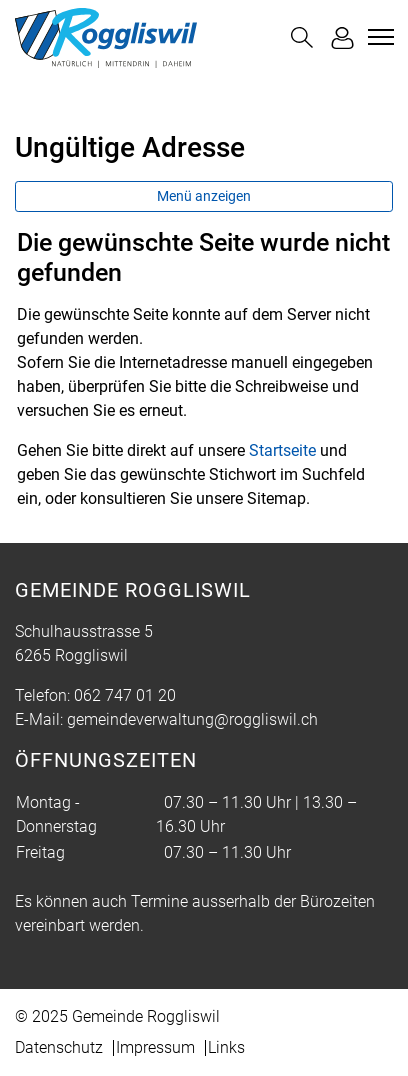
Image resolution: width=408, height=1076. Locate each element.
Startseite (282, 450)
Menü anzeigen (204, 196)
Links (226, 1047)
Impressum (155, 1047)
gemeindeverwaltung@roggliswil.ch (192, 719)
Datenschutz (59, 1047)
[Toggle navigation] (378, 37)
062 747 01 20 (125, 695)
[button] (302, 37)
